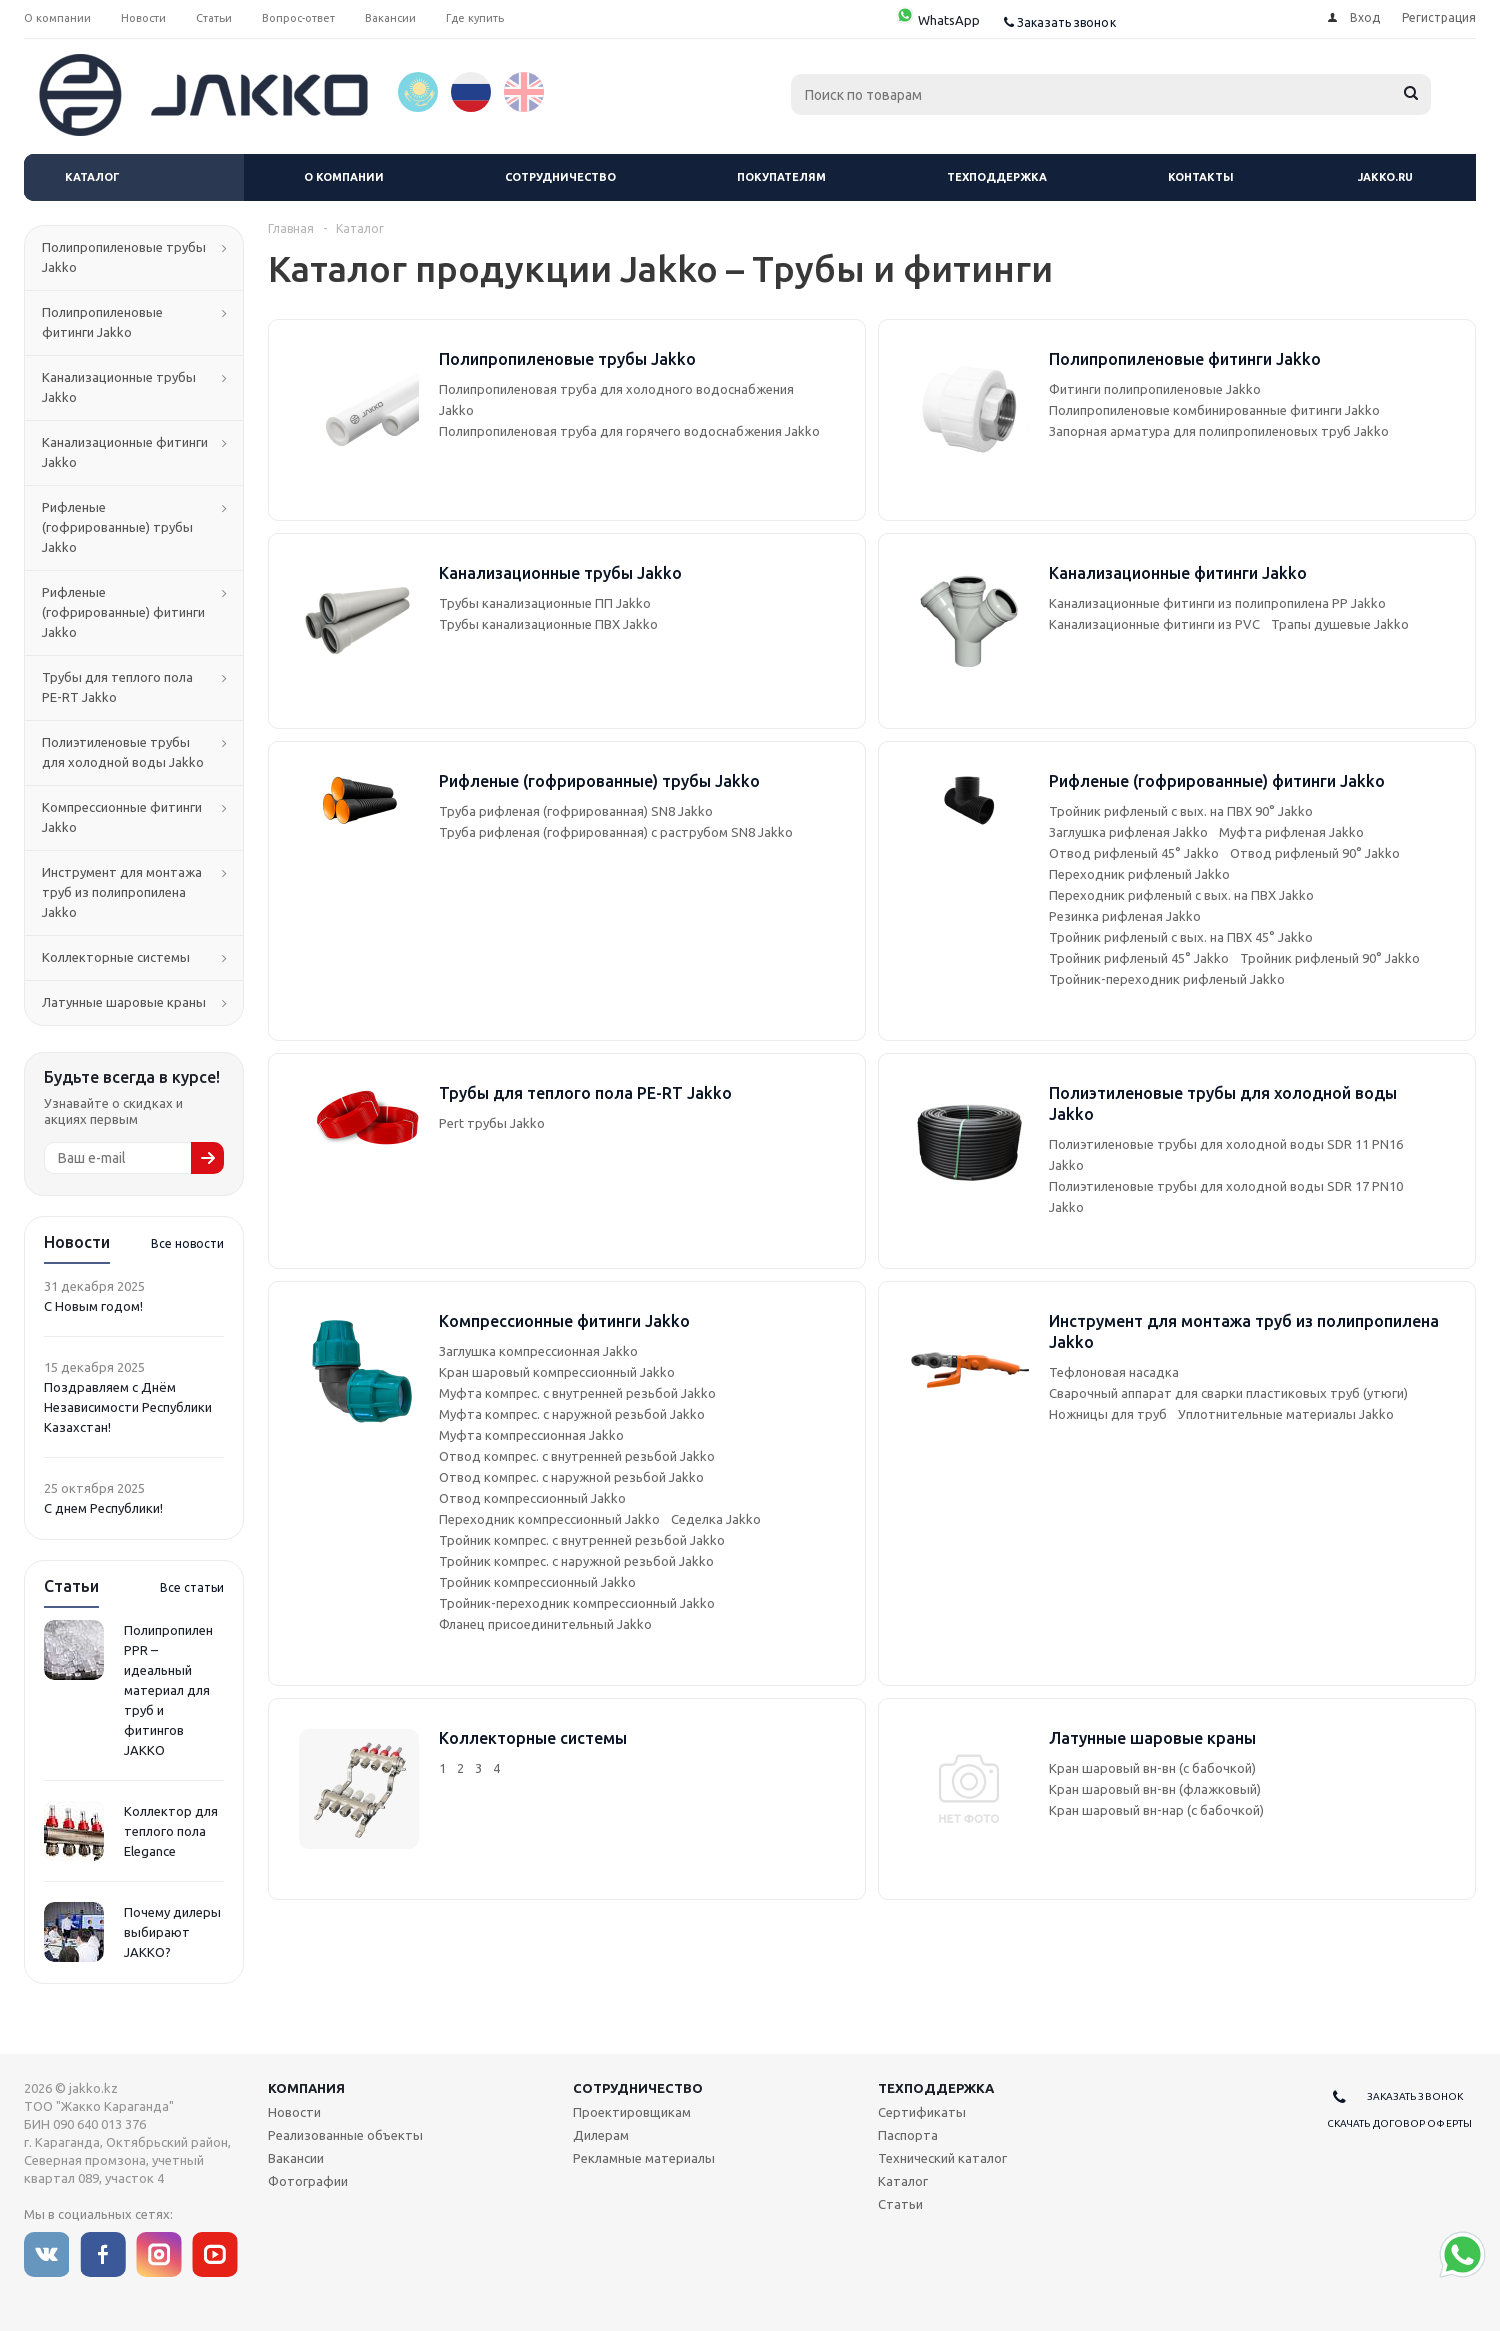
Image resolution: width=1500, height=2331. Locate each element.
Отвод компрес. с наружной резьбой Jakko (571, 1477)
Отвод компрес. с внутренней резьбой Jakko (577, 1456)
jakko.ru (1385, 177)
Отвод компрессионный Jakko (532, 1498)
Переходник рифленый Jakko (1139, 874)
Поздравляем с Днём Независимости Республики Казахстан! (128, 1407)
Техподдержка (997, 177)
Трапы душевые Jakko (1340, 624)
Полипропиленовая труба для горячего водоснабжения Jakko (629, 431)
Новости (294, 2112)
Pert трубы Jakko (492, 1123)
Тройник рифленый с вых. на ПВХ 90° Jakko (1181, 811)
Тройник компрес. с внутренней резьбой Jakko (582, 1540)
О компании (344, 177)
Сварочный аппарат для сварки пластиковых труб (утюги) (1228, 1393)
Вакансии (296, 2158)
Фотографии (308, 2181)
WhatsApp (937, 20)
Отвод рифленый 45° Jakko (1134, 853)
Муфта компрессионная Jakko (531, 1435)
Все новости (187, 1243)
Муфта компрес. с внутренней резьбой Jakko (577, 1393)
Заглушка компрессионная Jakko (538, 1351)
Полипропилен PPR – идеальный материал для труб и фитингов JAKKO (168, 1690)
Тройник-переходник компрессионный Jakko (577, 1603)
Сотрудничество (560, 177)
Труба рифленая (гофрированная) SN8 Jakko (576, 811)
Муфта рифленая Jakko (1291, 832)
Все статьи (192, 1587)
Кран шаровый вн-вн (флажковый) (1155, 1789)
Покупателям (781, 177)
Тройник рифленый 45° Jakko (1139, 958)
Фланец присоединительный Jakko (545, 1624)
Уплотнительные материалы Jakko (1286, 1414)
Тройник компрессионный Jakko (537, 1582)
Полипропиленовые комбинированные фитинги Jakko (1214, 410)
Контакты (1201, 177)
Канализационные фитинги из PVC (1154, 624)
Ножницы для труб (1108, 1414)
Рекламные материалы (644, 2158)
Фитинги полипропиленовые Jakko (1155, 389)
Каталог (92, 177)
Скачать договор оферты (1399, 2123)
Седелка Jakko (716, 1519)
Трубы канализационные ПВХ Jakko (548, 624)
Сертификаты (922, 2112)
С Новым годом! (93, 1306)
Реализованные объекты (345, 2135)
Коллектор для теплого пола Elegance (171, 1831)
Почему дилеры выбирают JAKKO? (172, 1932)
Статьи (900, 2204)
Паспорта (908, 2135)
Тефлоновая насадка (1114, 1372)
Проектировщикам (632, 2112)
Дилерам (601, 2135)
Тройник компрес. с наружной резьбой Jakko (576, 1561)
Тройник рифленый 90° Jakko (1330, 958)
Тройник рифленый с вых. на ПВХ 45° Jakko (1181, 937)
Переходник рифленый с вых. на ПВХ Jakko (1181, 895)
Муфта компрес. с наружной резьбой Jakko (572, 1414)
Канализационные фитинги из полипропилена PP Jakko (1217, 603)
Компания (306, 2088)
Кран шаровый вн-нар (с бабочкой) (1156, 1810)
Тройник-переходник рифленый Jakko (1167, 979)
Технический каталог (942, 2158)
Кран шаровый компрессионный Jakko (557, 1372)
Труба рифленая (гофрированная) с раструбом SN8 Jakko (616, 832)
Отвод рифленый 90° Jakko (1315, 853)
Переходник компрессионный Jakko (549, 1519)
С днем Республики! (103, 1508)
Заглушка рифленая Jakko (1128, 832)
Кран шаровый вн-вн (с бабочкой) (1152, 1768)
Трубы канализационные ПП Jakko (545, 603)
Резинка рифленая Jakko (1125, 916)
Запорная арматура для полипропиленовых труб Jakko (1219, 431)
